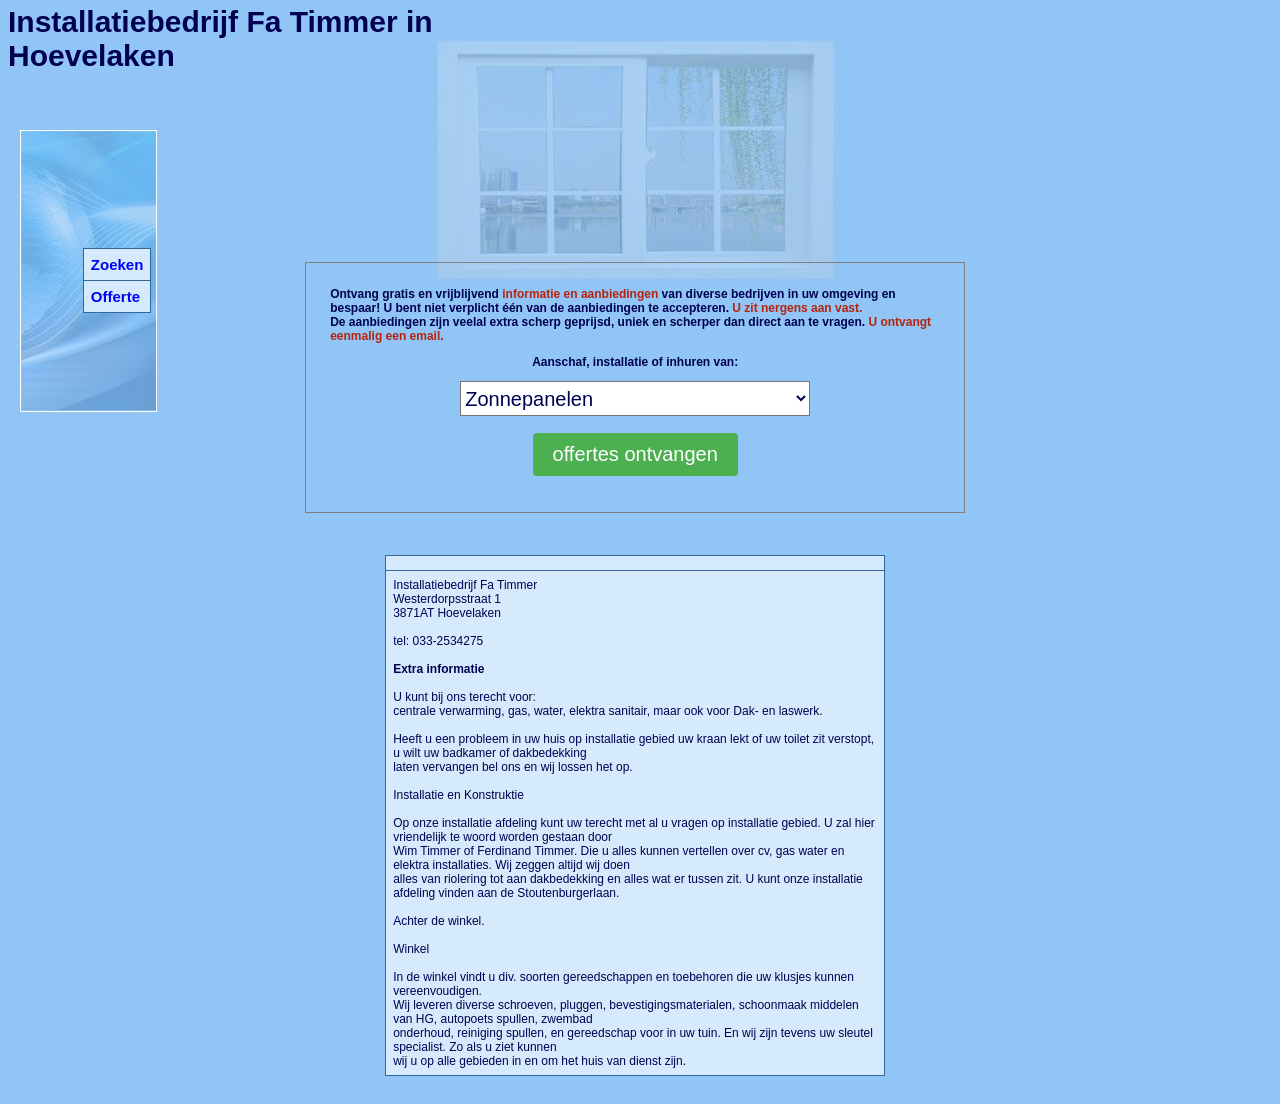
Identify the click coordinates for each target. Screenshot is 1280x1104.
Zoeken (117, 264)
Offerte (115, 296)
